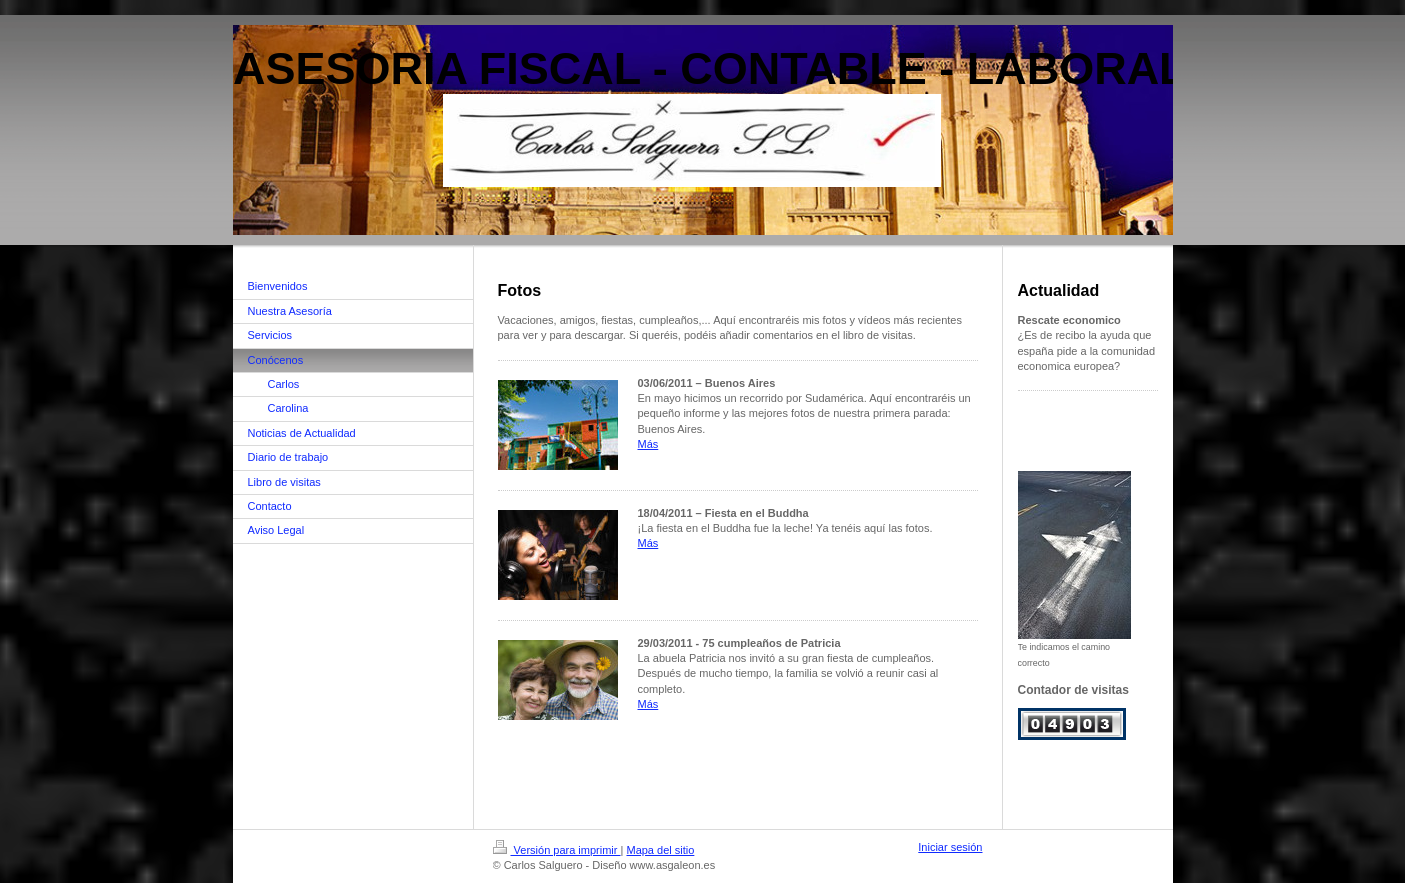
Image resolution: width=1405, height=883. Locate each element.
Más (648, 444)
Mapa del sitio (660, 850)
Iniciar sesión (950, 847)
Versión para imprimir (557, 850)
